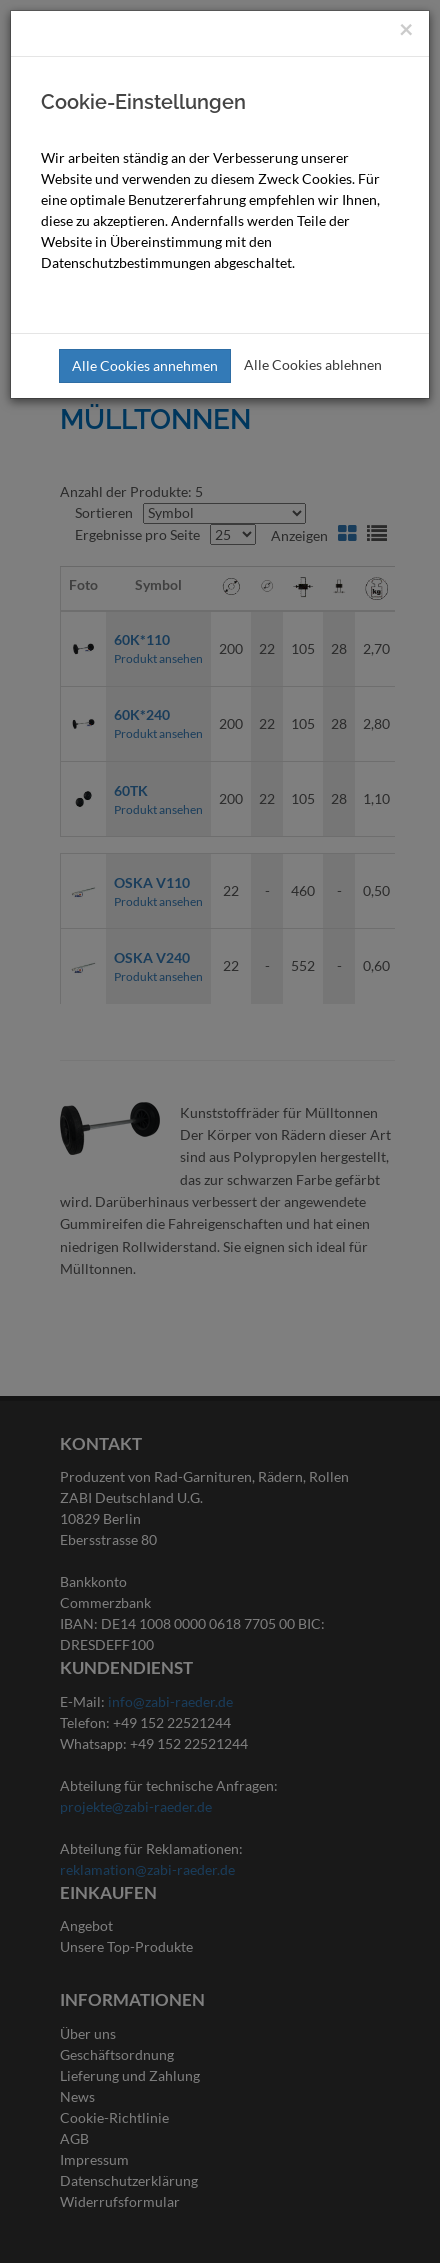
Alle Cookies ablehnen (313, 364)
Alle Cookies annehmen (145, 365)
